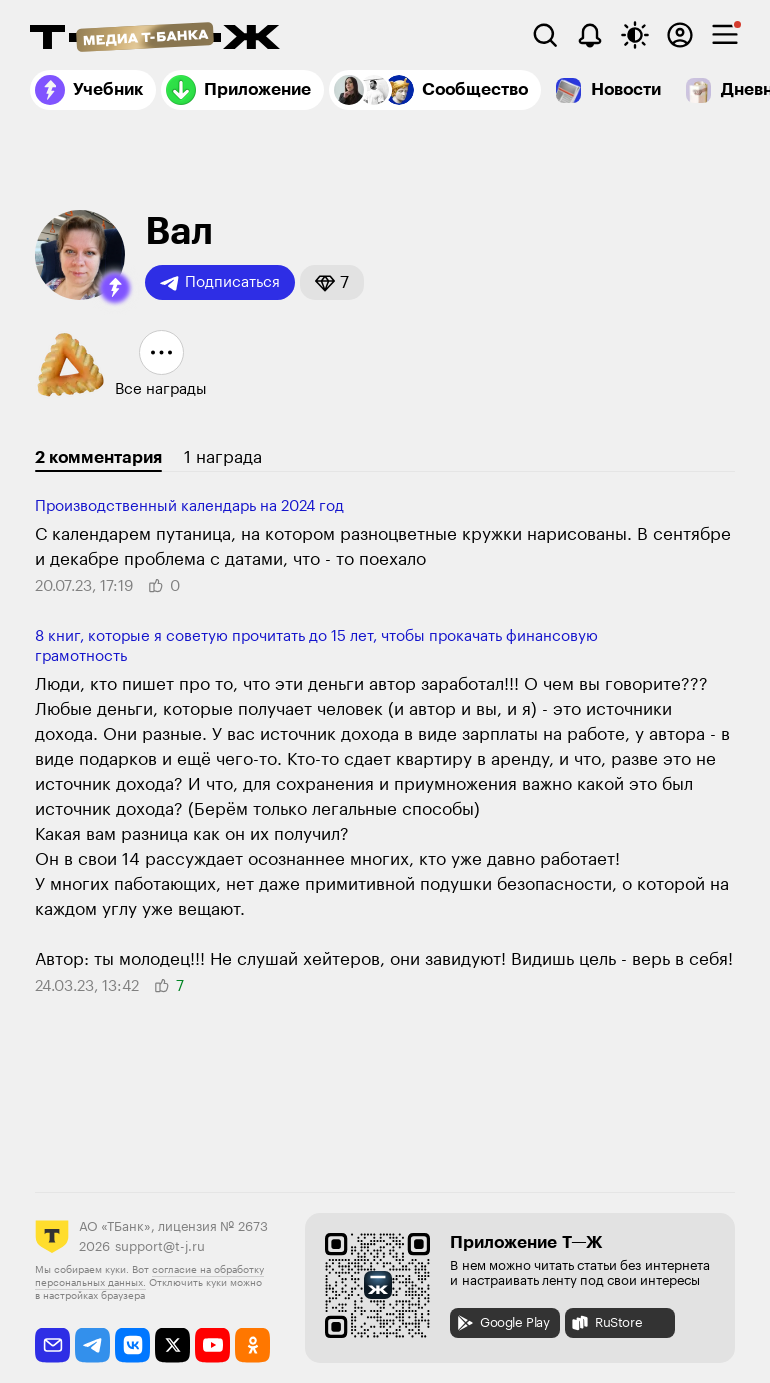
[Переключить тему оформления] (635, 35)
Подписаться (220, 283)
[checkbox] (725, 35)
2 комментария (98, 457)
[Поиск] (545, 35)
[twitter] (172, 1345)
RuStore (606, 1323)
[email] (52, 1345)
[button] (115, 288)
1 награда (223, 457)
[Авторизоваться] (680, 35)
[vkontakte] (132, 1345)
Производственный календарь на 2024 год (189, 506)
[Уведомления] (590, 35)
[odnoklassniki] (252, 1345)
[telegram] (92, 1345)
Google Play (502, 1323)
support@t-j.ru (160, 1246)
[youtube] (212, 1345)
